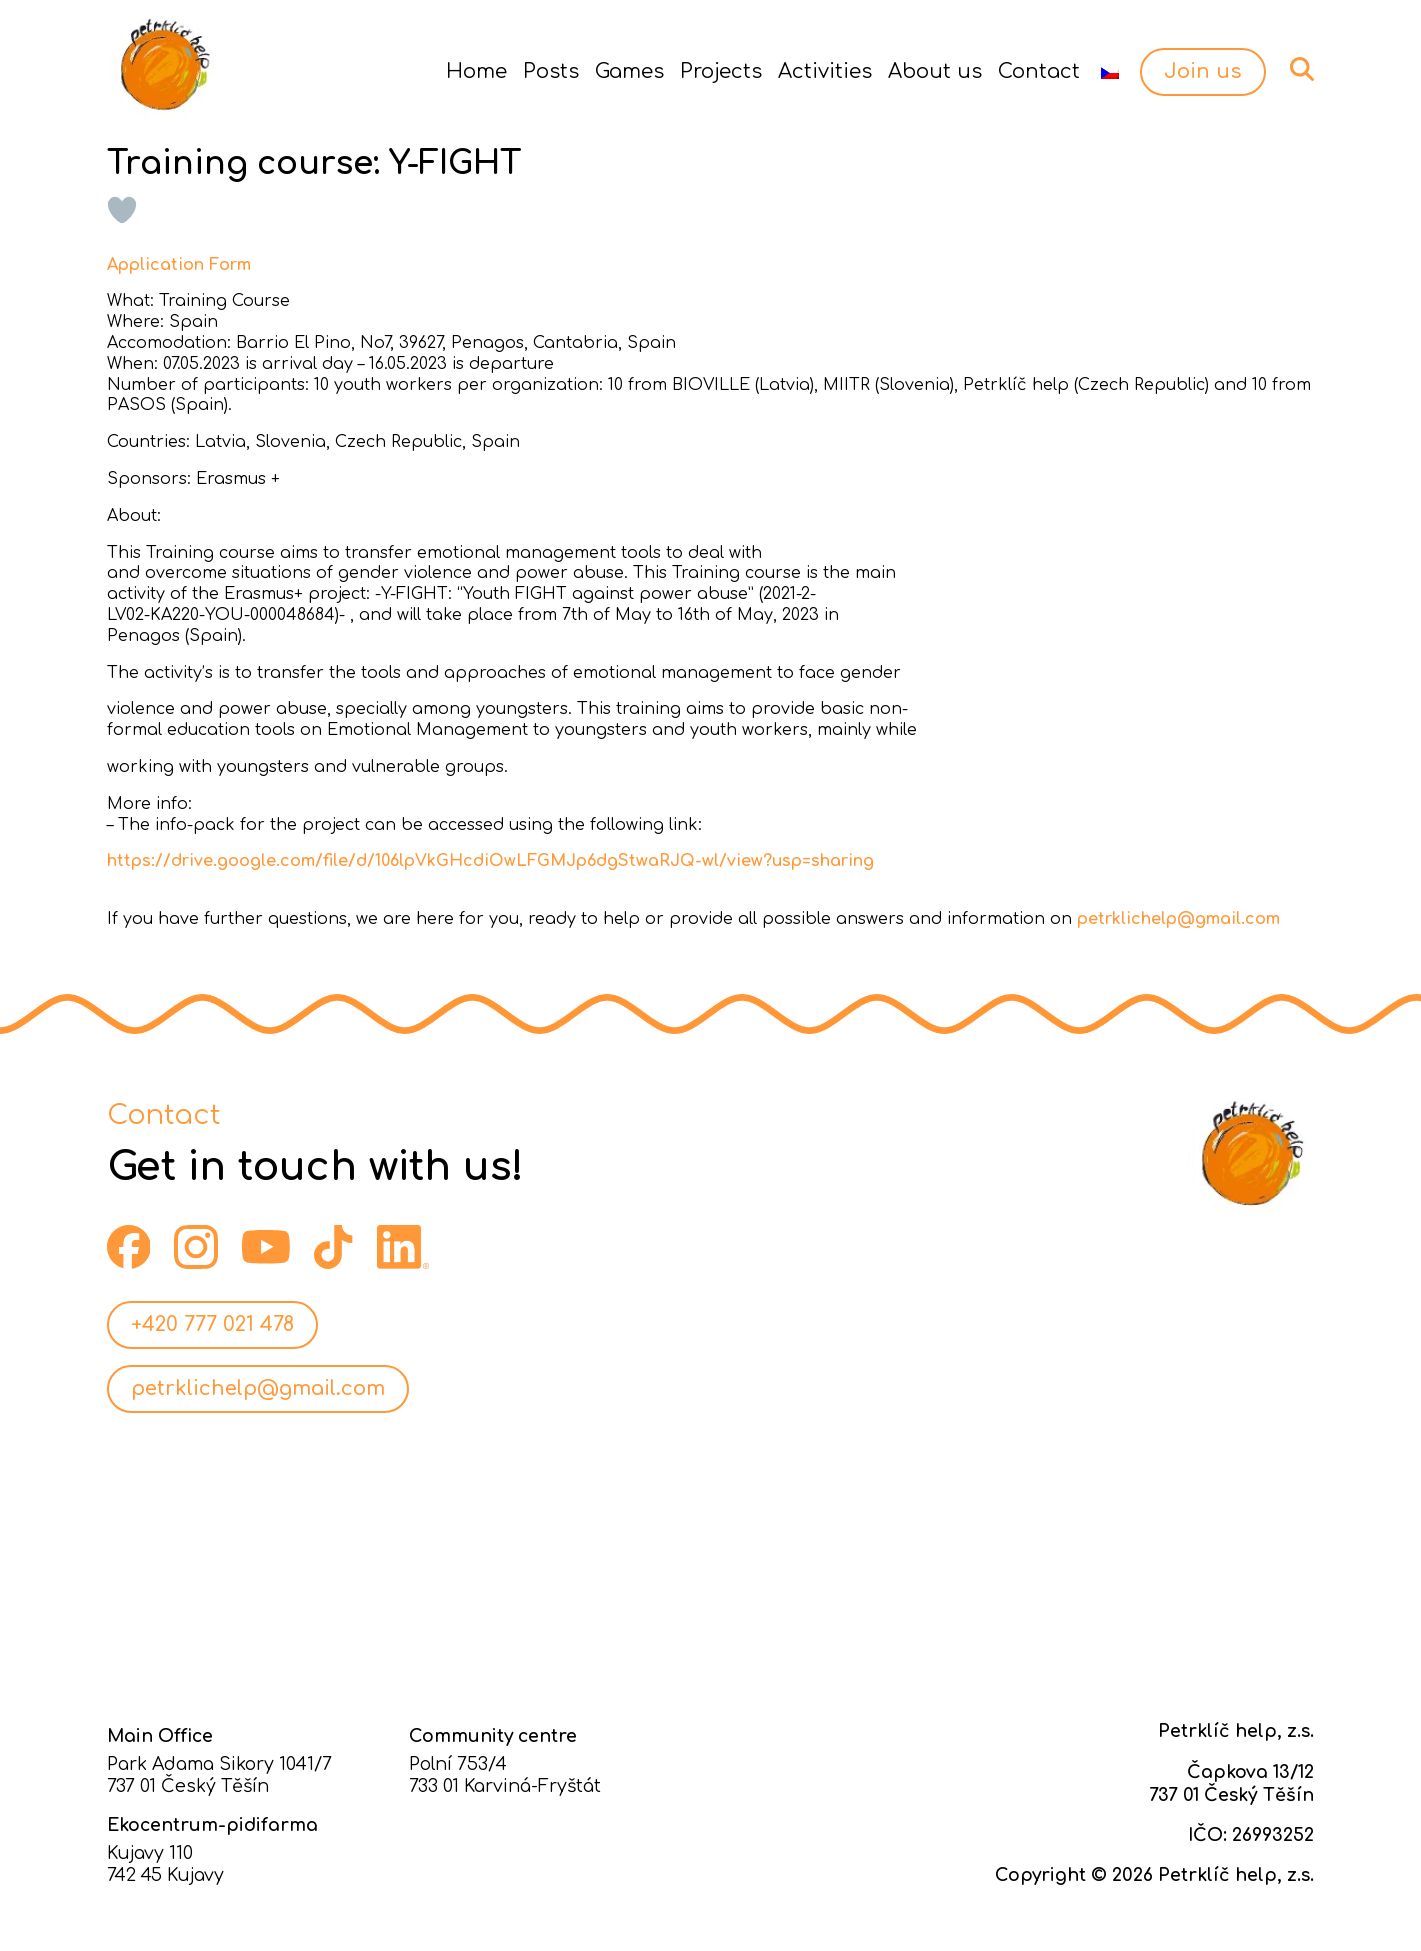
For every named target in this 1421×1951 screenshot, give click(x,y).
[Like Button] (122, 210)
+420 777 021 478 (212, 1324)
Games (629, 71)
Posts (551, 71)
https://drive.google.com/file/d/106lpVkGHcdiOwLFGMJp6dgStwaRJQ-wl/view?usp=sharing (490, 861)
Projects (721, 71)
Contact (1039, 71)
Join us (1203, 71)
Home (476, 71)
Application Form (179, 265)
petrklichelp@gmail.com (1178, 919)
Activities (825, 71)
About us (935, 71)
